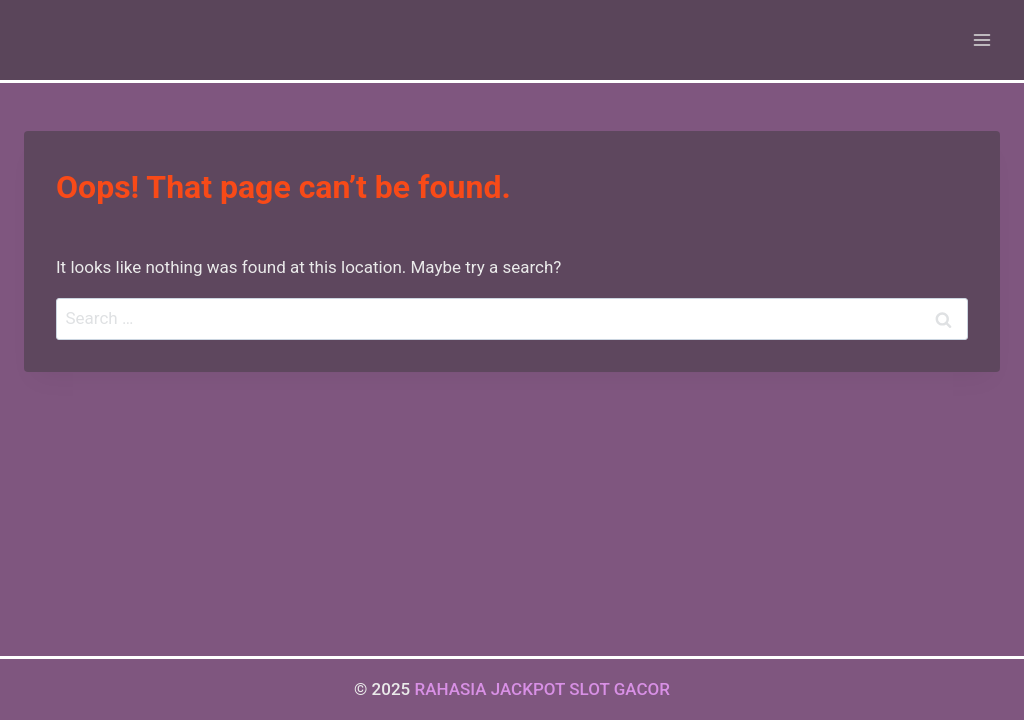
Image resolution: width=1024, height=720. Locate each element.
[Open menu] (981, 39)
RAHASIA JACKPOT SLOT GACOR (542, 689)
